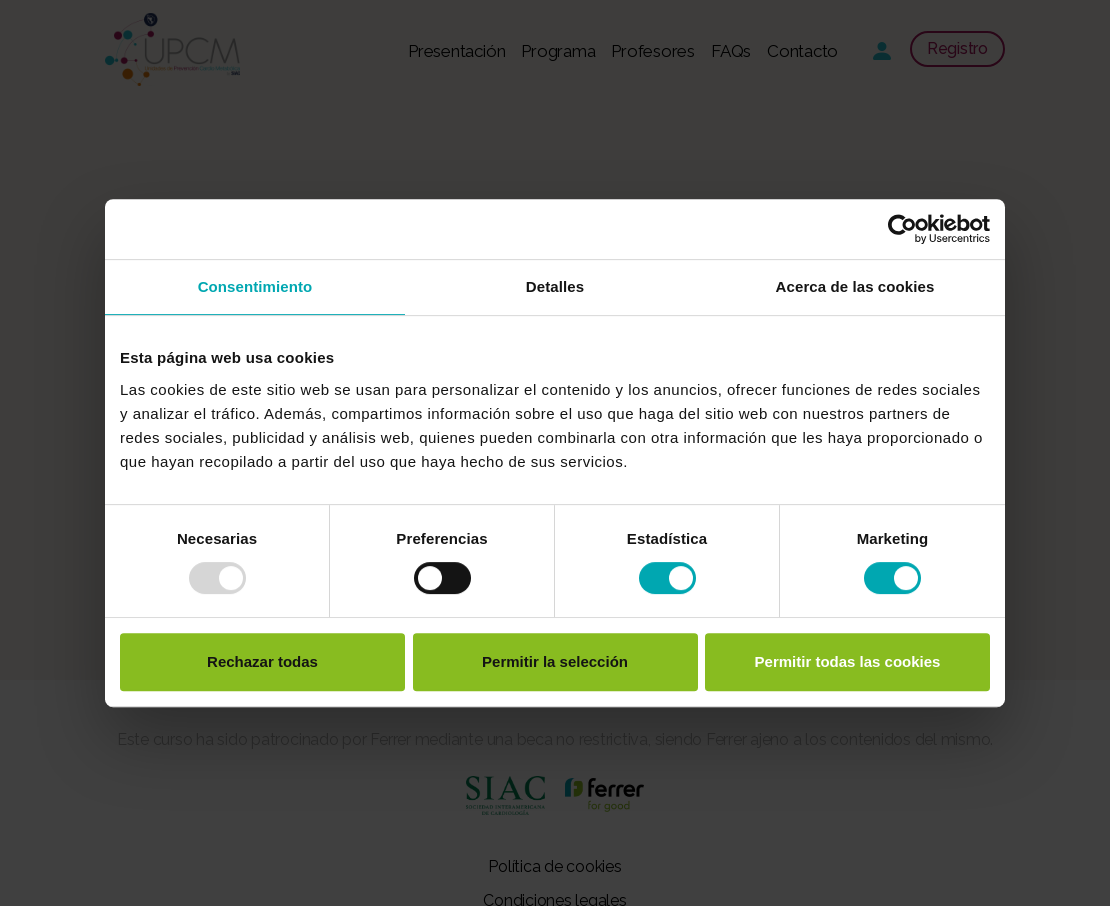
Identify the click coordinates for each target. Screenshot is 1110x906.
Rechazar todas (262, 661)
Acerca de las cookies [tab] (855, 286)
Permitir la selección (555, 661)
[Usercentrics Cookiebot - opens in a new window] (902, 229)
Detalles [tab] (555, 286)
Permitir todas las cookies (848, 661)
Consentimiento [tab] (255, 286)
